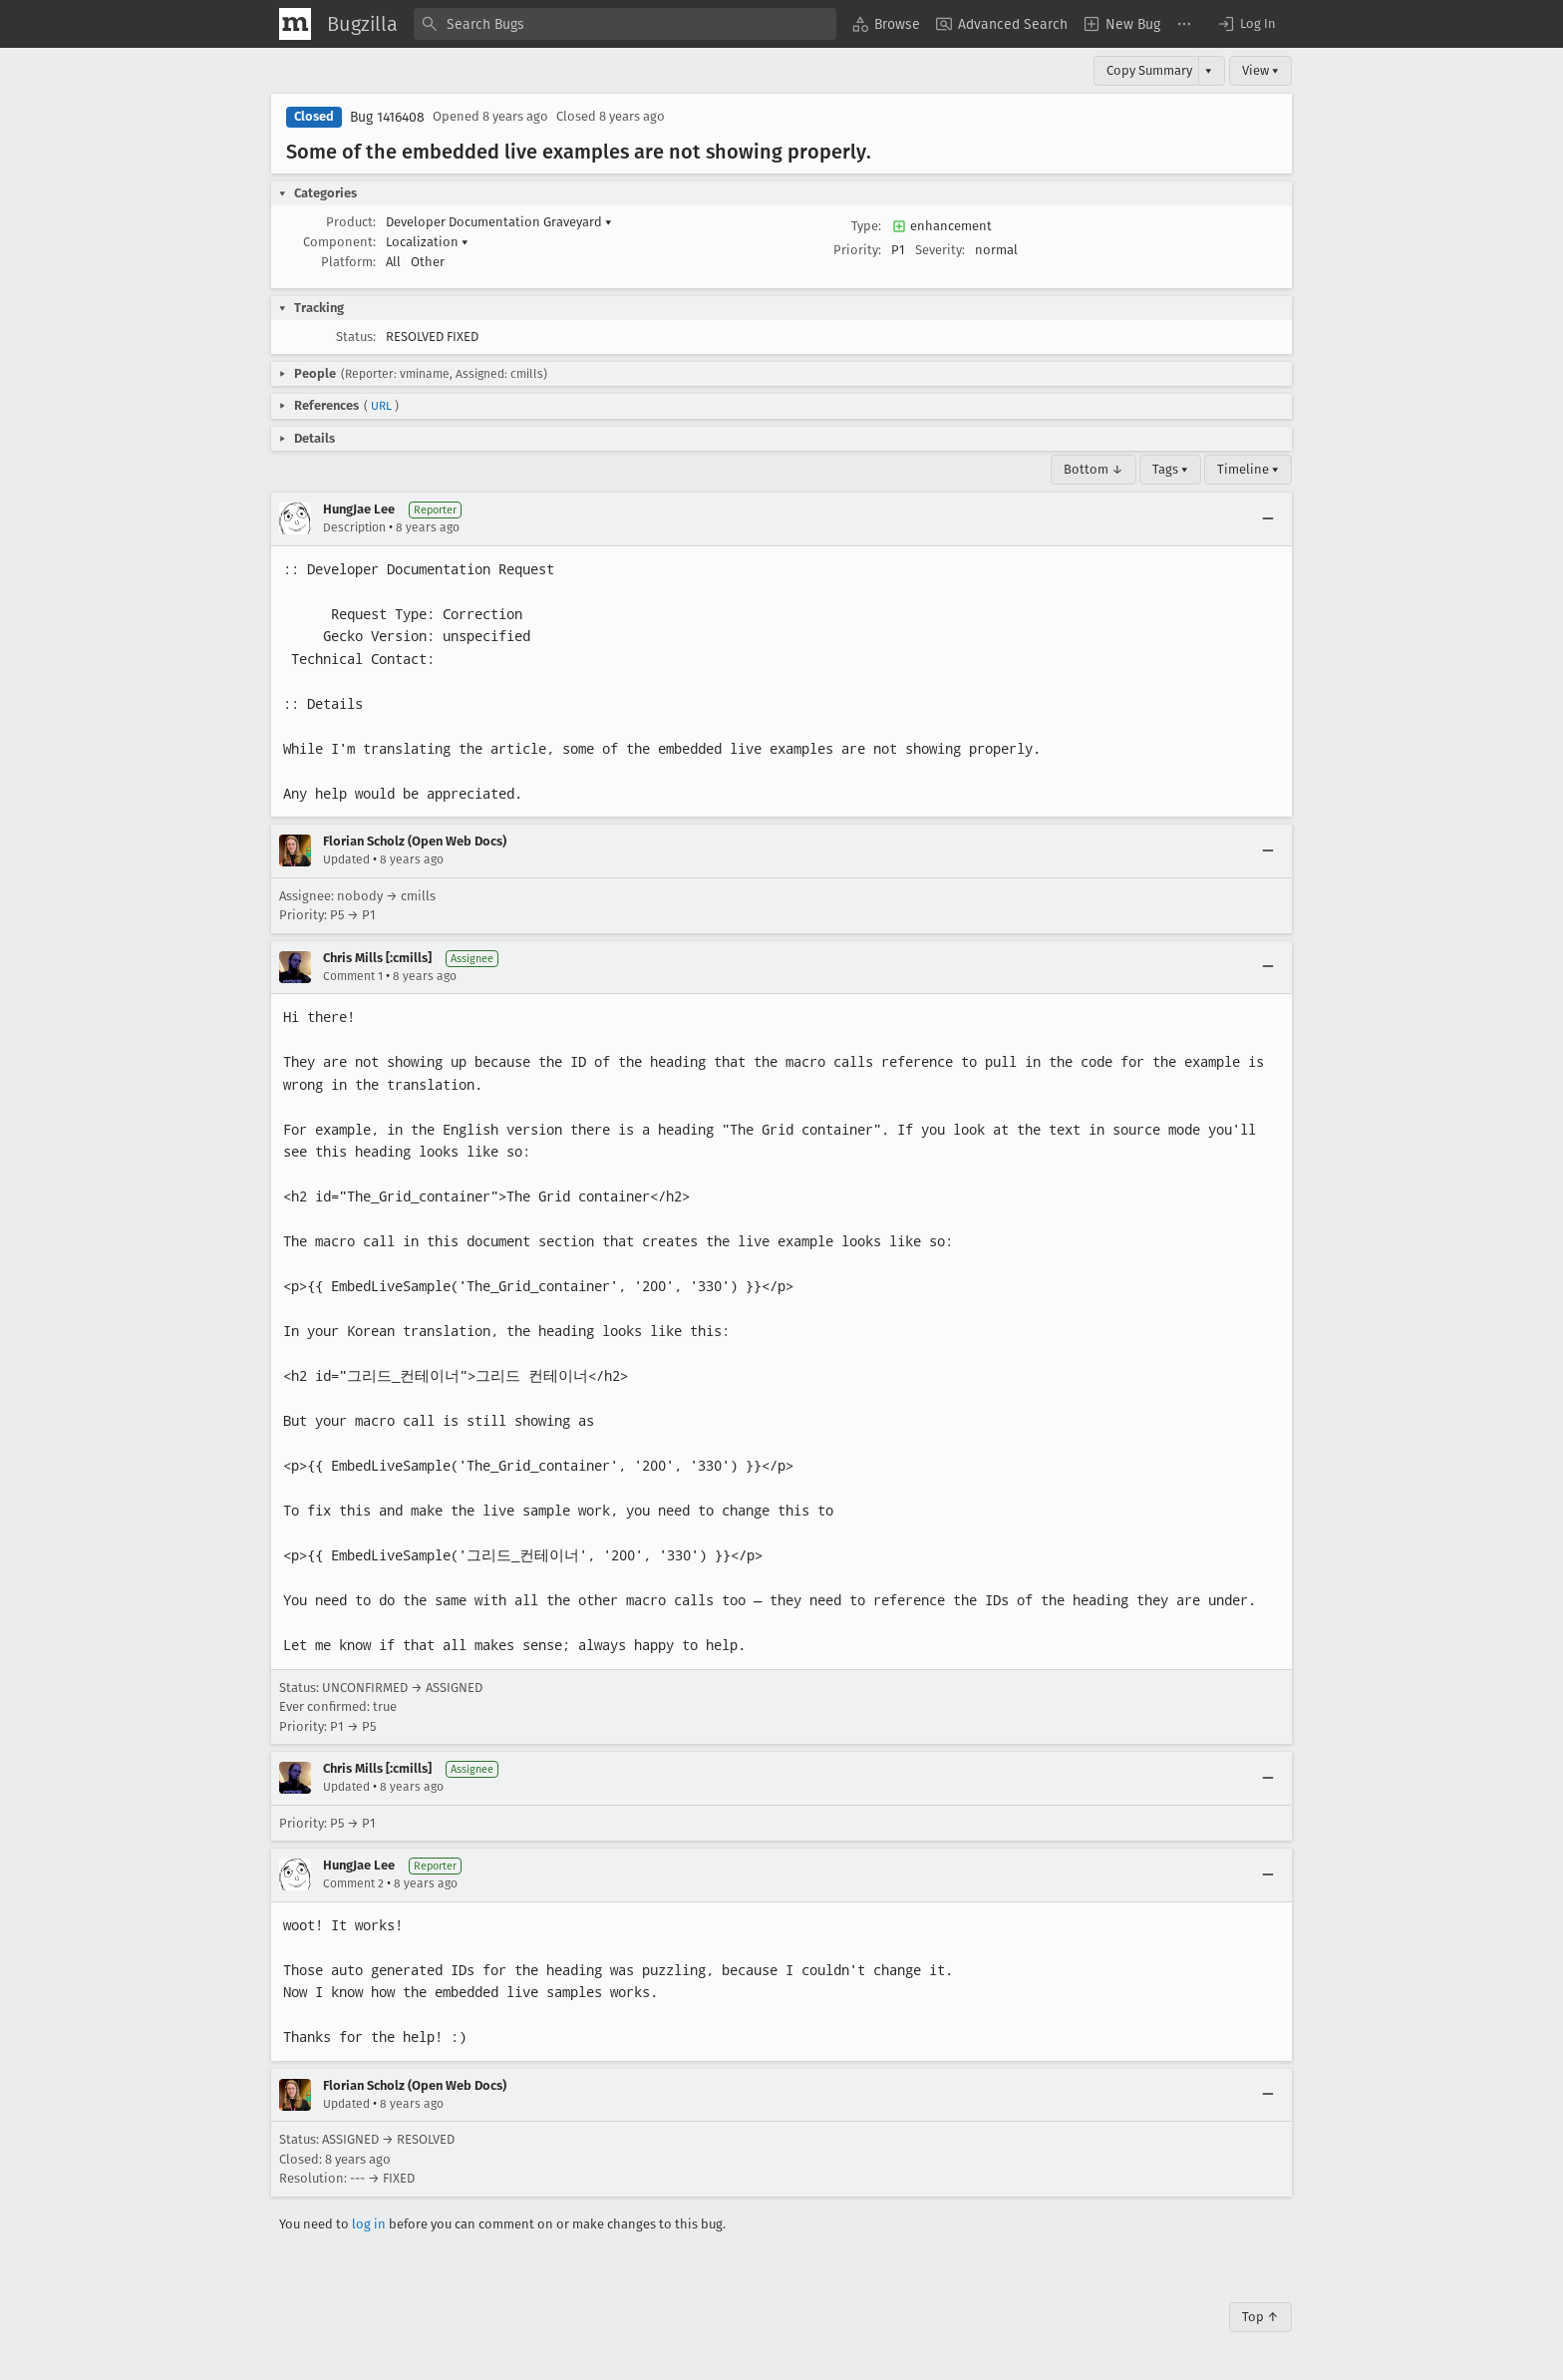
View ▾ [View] (1260, 70)
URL (381, 406)
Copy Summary (1149, 70)
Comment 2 (353, 1883)
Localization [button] (427, 241)
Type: (866, 225)
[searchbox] (625, 24)
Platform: (348, 261)
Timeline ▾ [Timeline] (1248, 469)
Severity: (940, 249)
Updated (346, 859)
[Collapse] (1268, 518)
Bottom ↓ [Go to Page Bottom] (1093, 469)
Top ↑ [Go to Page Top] (1260, 2316)
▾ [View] (1208, 70)
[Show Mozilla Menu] (295, 24)
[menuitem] (886, 24)
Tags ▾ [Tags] (1170, 469)
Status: (356, 336)
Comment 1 (353, 976)
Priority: (857, 249)
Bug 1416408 (387, 117)
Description (354, 527)
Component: (339, 241)
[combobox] (625, 24)
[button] (1246, 24)
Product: (351, 221)
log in (369, 2223)
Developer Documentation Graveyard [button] (499, 221)
